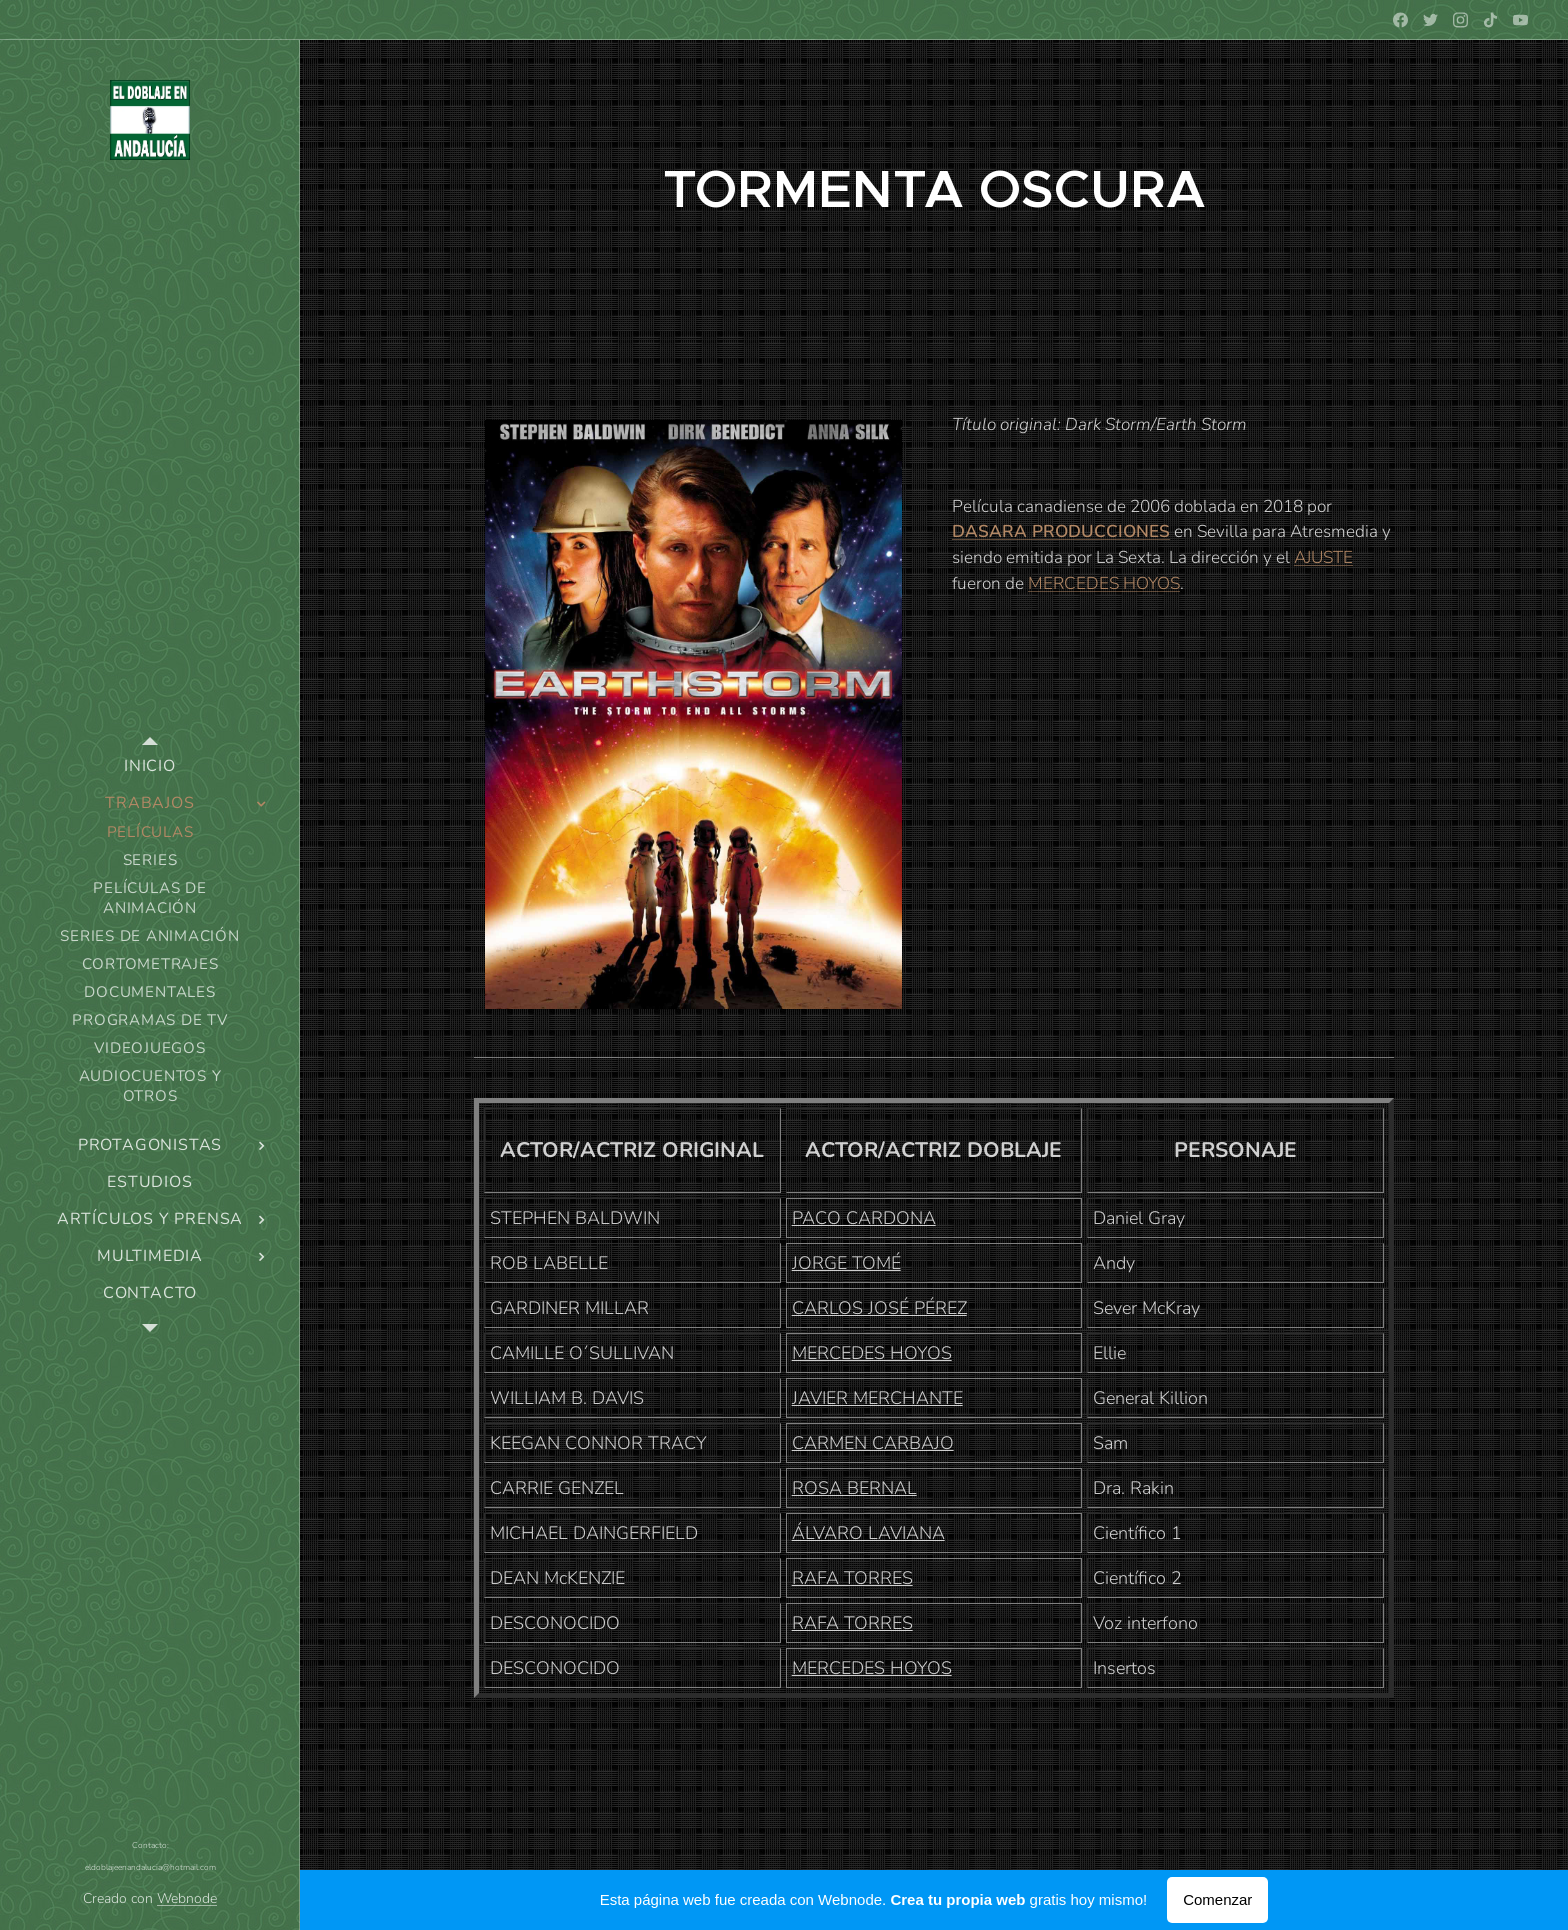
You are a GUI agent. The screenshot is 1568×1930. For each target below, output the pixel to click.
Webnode (187, 1898)
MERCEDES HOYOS (1104, 583)
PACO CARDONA (864, 1218)
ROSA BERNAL (854, 1488)
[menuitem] (150, 766)
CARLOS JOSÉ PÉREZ (879, 1308)
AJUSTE (1323, 557)
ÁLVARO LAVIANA (868, 1533)
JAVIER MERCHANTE (877, 1398)
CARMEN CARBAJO (873, 1443)
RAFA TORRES (852, 1578)
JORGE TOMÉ (846, 1263)
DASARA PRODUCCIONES (1061, 531)
